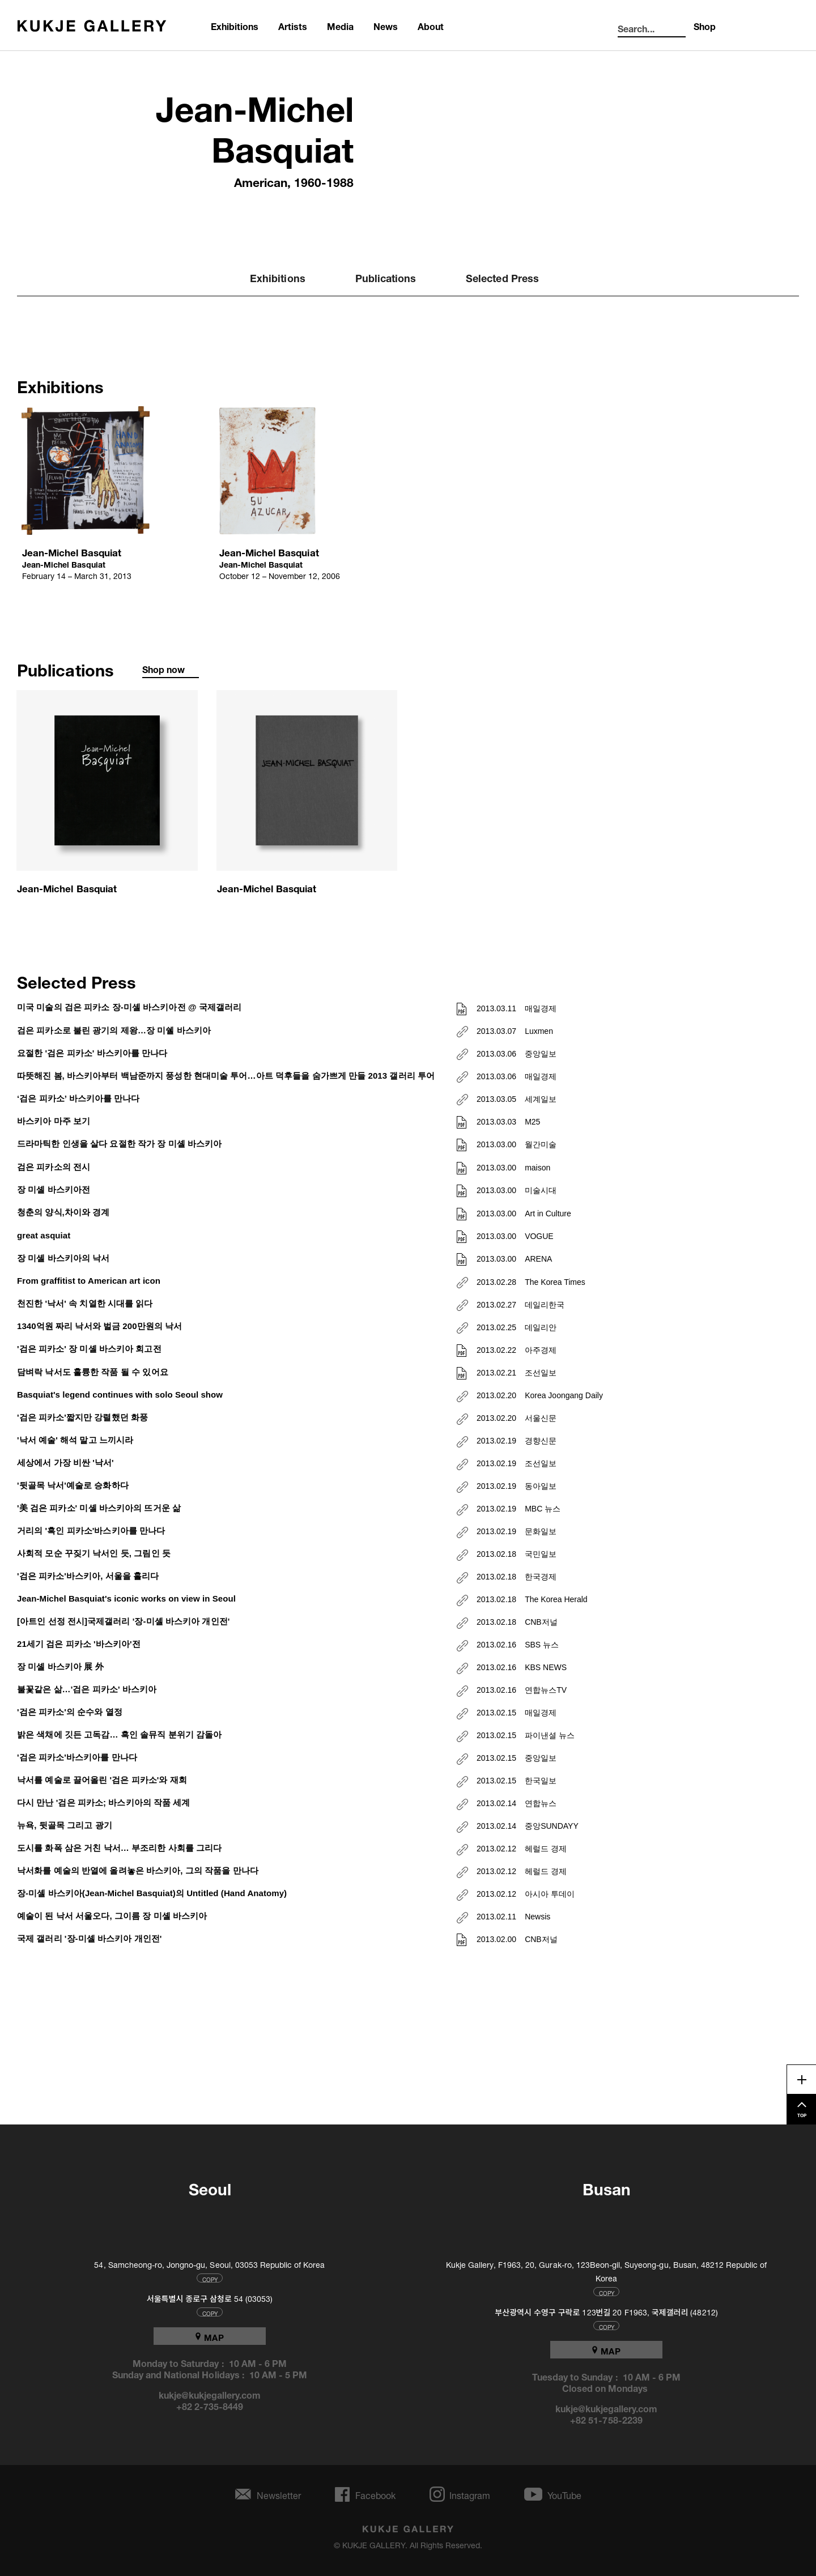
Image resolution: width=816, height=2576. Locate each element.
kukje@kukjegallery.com (210, 2394)
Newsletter (279, 2494)
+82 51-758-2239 (606, 2419)
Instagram (469, 2494)
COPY (210, 2278)
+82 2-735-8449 (210, 2405)
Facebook (375, 2494)
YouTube (564, 2494)
